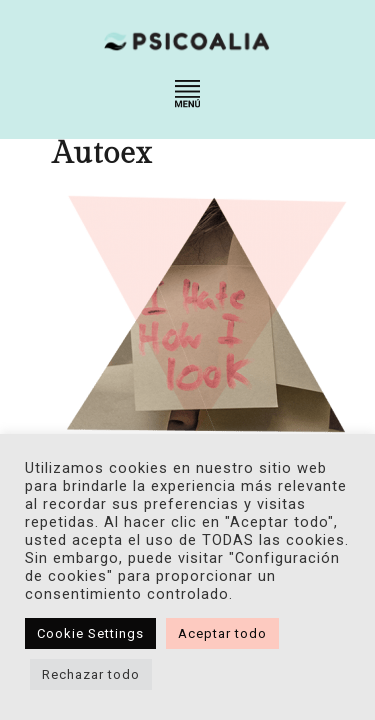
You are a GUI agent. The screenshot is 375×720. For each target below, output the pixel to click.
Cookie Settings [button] (90, 633)
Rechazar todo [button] (91, 674)
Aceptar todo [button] (222, 633)
